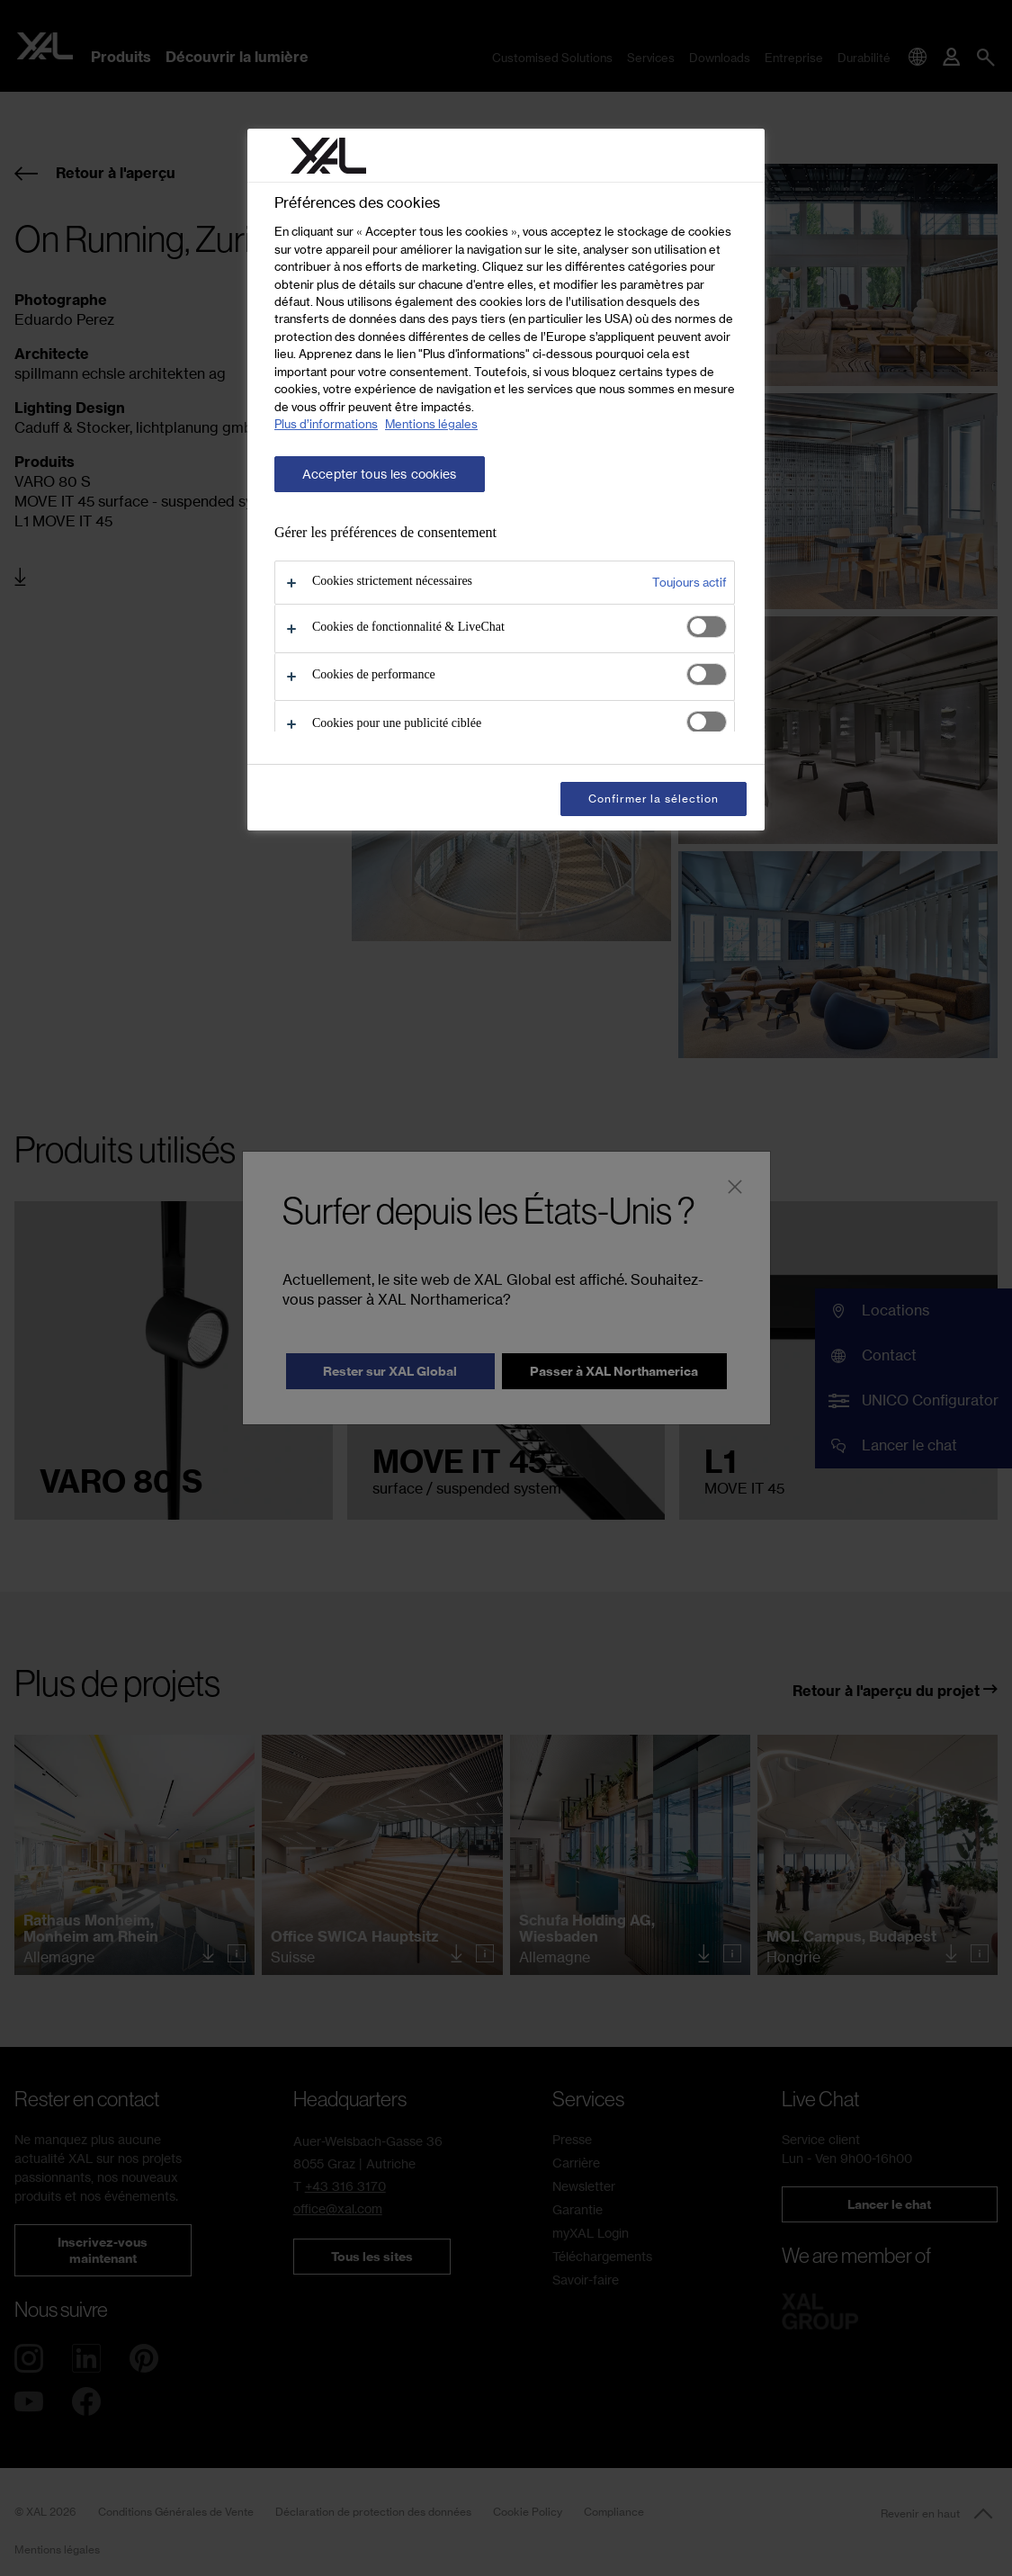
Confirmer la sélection (653, 798)
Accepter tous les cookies (379, 474)
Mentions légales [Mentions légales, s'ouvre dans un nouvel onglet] (431, 424)
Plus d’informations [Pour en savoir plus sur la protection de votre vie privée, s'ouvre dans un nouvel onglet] (326, 424)
